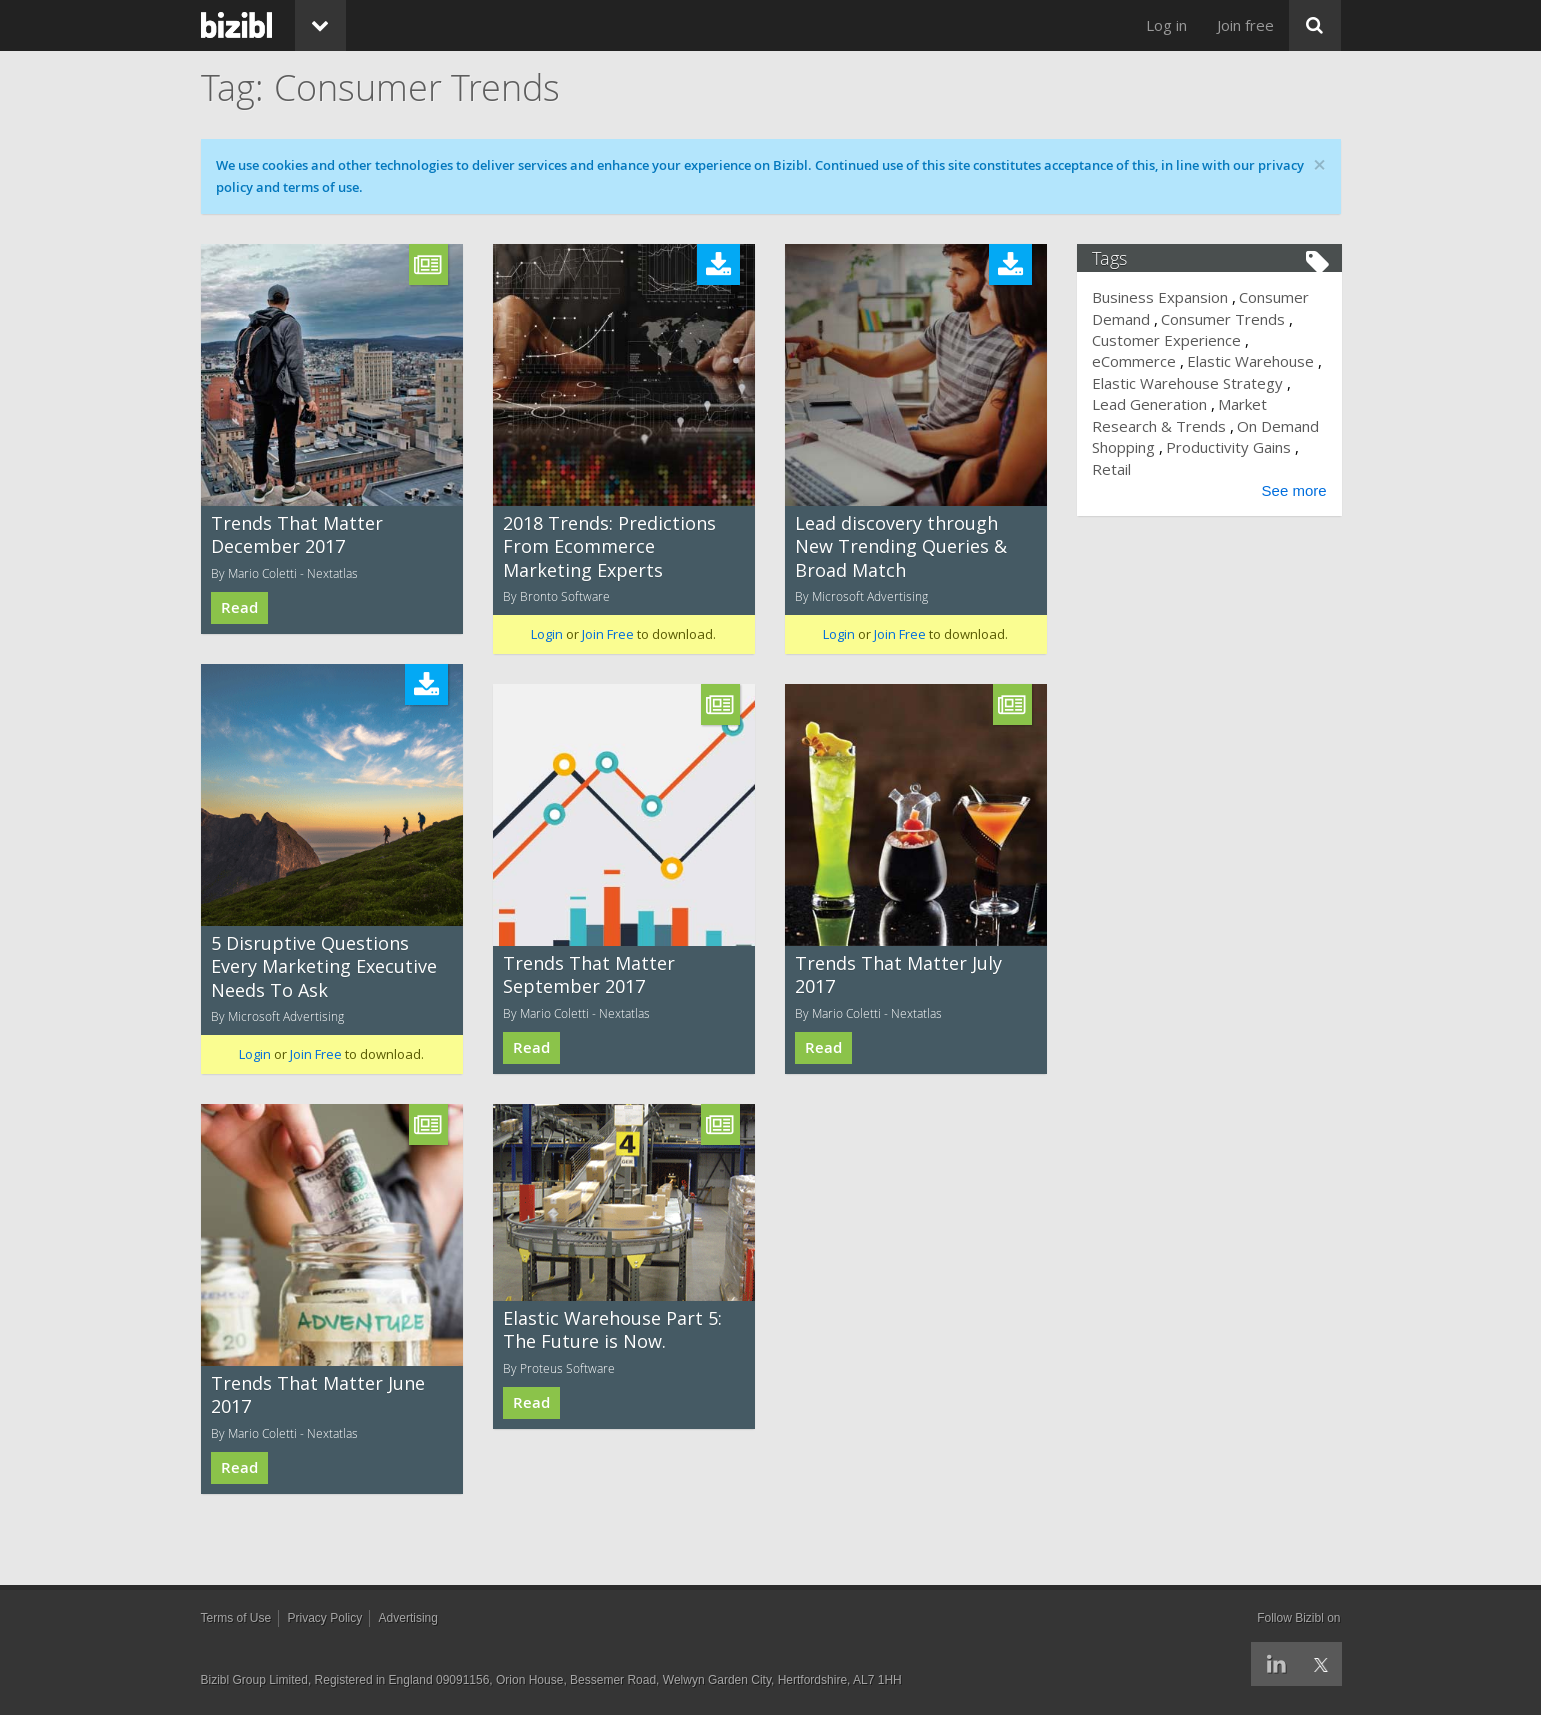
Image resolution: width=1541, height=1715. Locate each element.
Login (547, 634)
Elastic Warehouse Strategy (1188, 383)
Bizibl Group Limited (254, 1680)
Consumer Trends (1224, 319)
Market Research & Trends (1180, 414)
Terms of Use (236, 1618)
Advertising (408, 1618)
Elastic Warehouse (1251, 361)
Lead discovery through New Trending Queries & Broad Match (901, 546)
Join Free (608, 634)
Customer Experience (1167, 340)
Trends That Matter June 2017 (318, 1394)
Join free (1245, 25)
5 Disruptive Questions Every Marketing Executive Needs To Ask (324, 966)
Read (239, 607)
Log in (1166, 25)
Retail (1112, 469)
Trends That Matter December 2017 (297, 534)
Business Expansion (1161, 297)
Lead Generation (1150, 404)
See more (1292, 490)
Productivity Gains (1229, 447)
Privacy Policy (325, 1618)
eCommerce (1135, 361)
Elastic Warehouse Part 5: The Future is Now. (612, 1329)
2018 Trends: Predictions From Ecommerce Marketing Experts (609, 546)
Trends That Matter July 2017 (898, 974)
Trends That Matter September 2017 (589, 974)
